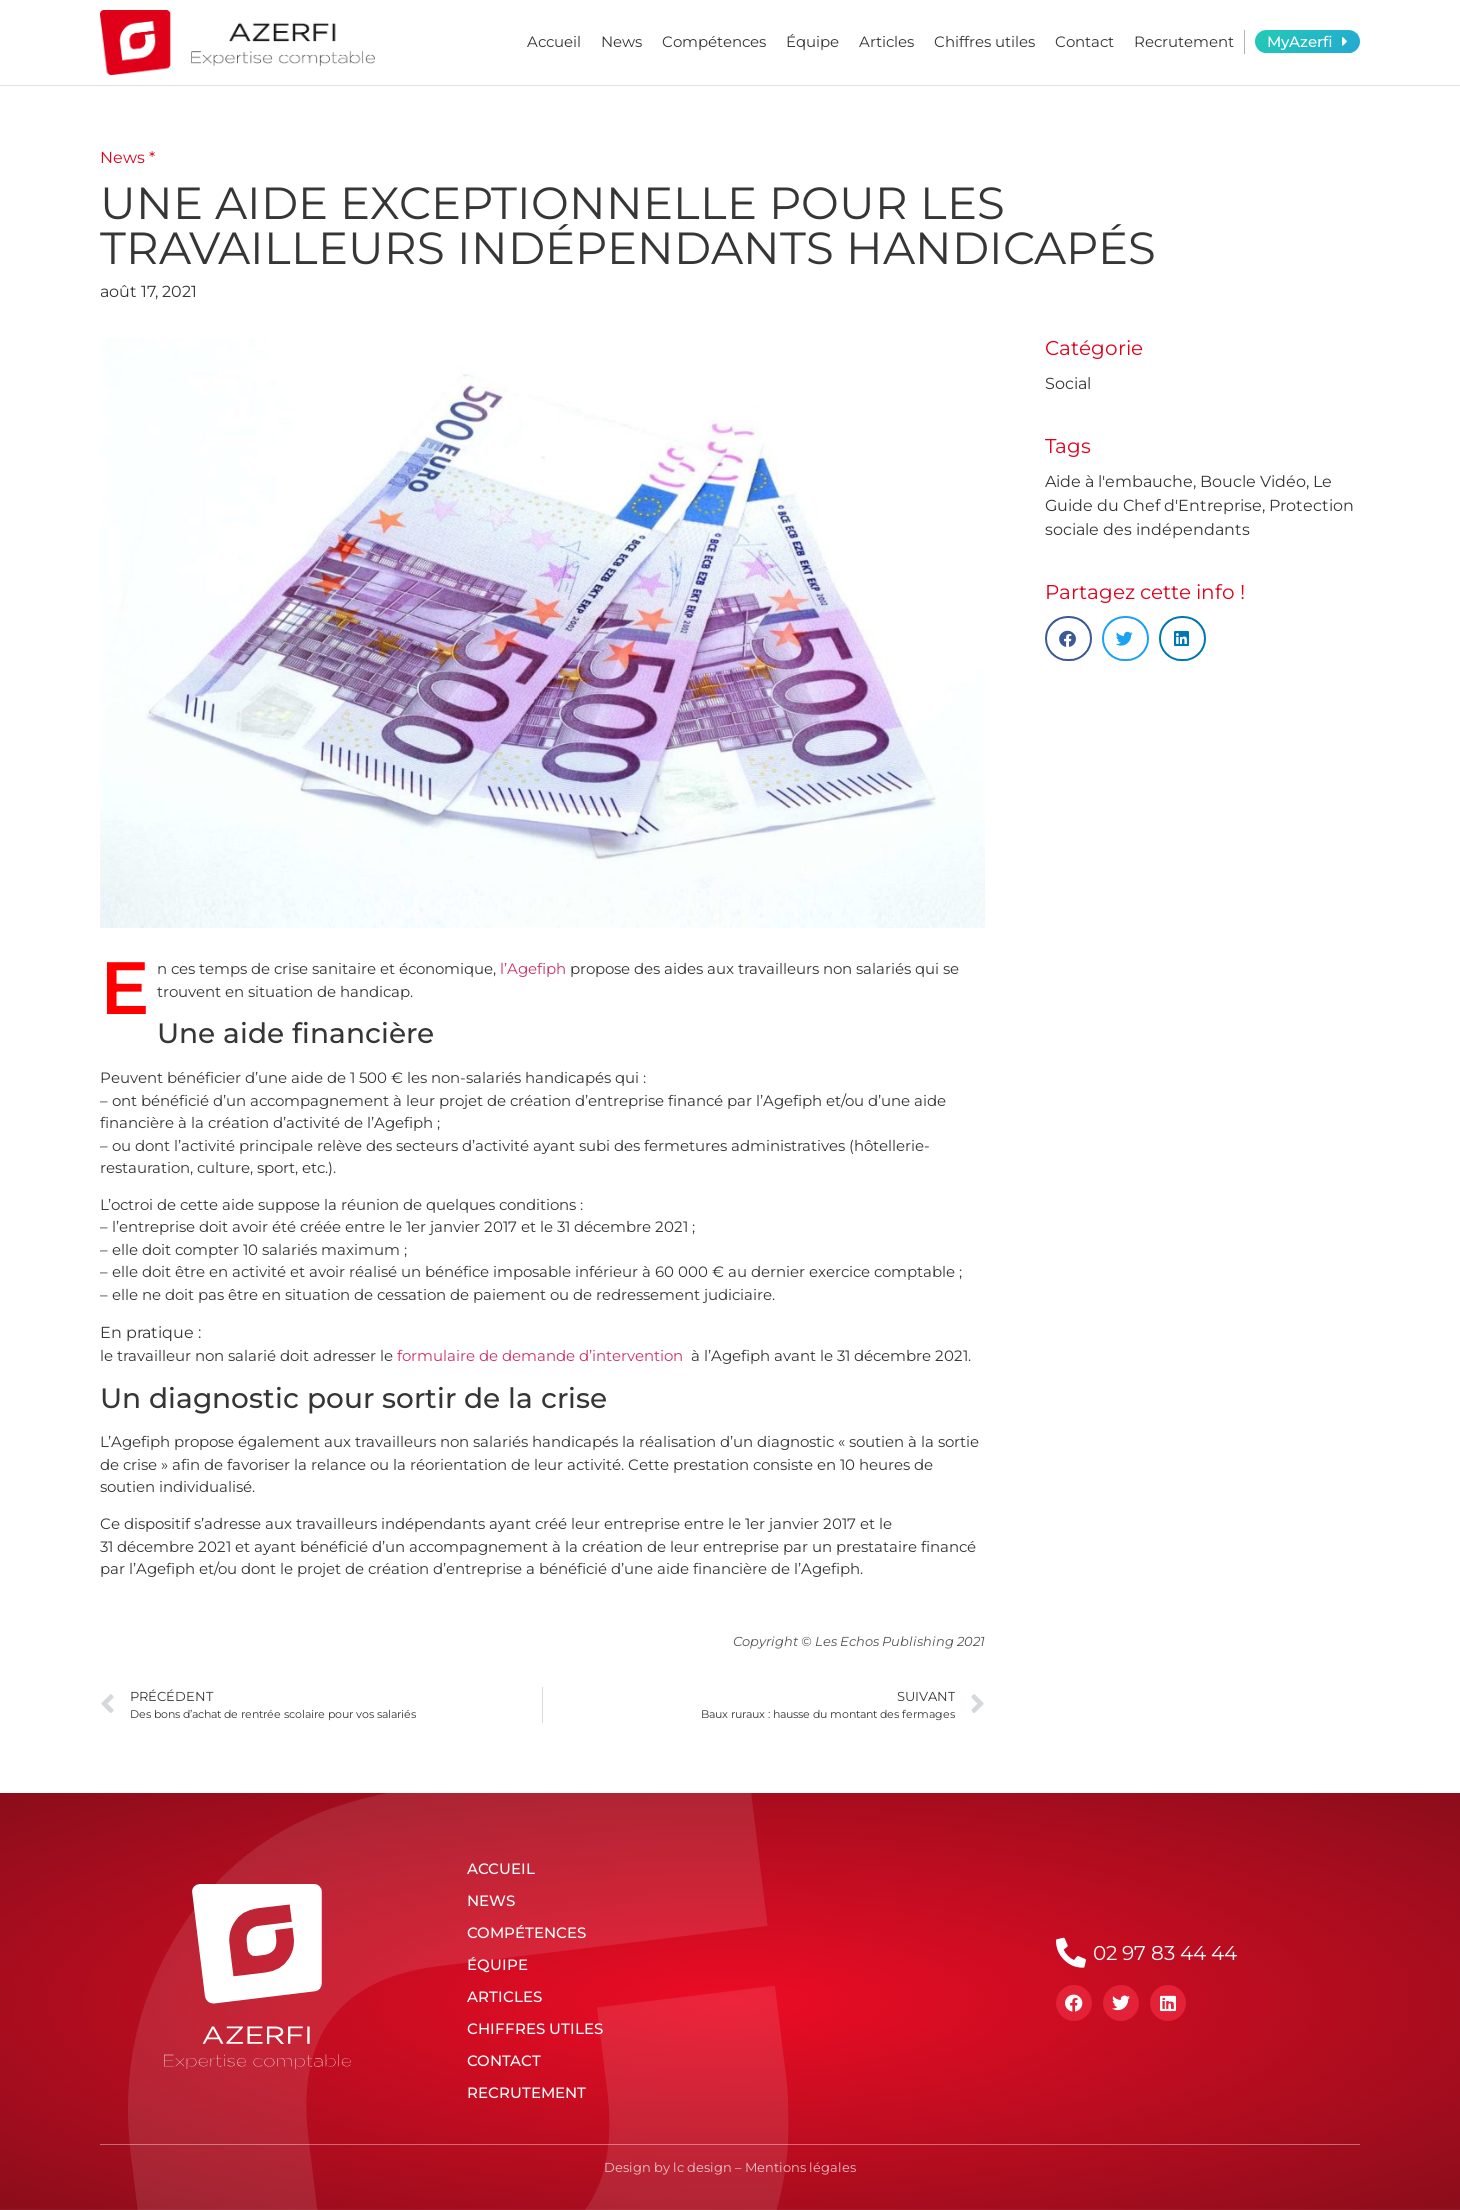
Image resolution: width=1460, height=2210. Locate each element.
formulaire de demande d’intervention (540, 1355)
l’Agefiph (533, 968)
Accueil (554, 41)
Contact (1084, 41)
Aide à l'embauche (1119, 481)
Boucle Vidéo (1253, 481)
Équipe (812, 41)
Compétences (714, 41)
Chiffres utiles (984, 41)
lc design (702, 2167)
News (621, 41)
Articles (886, 41)
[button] (1068, 638)
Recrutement (1184, 41)
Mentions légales (800, 2167)
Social (1068, 383)
